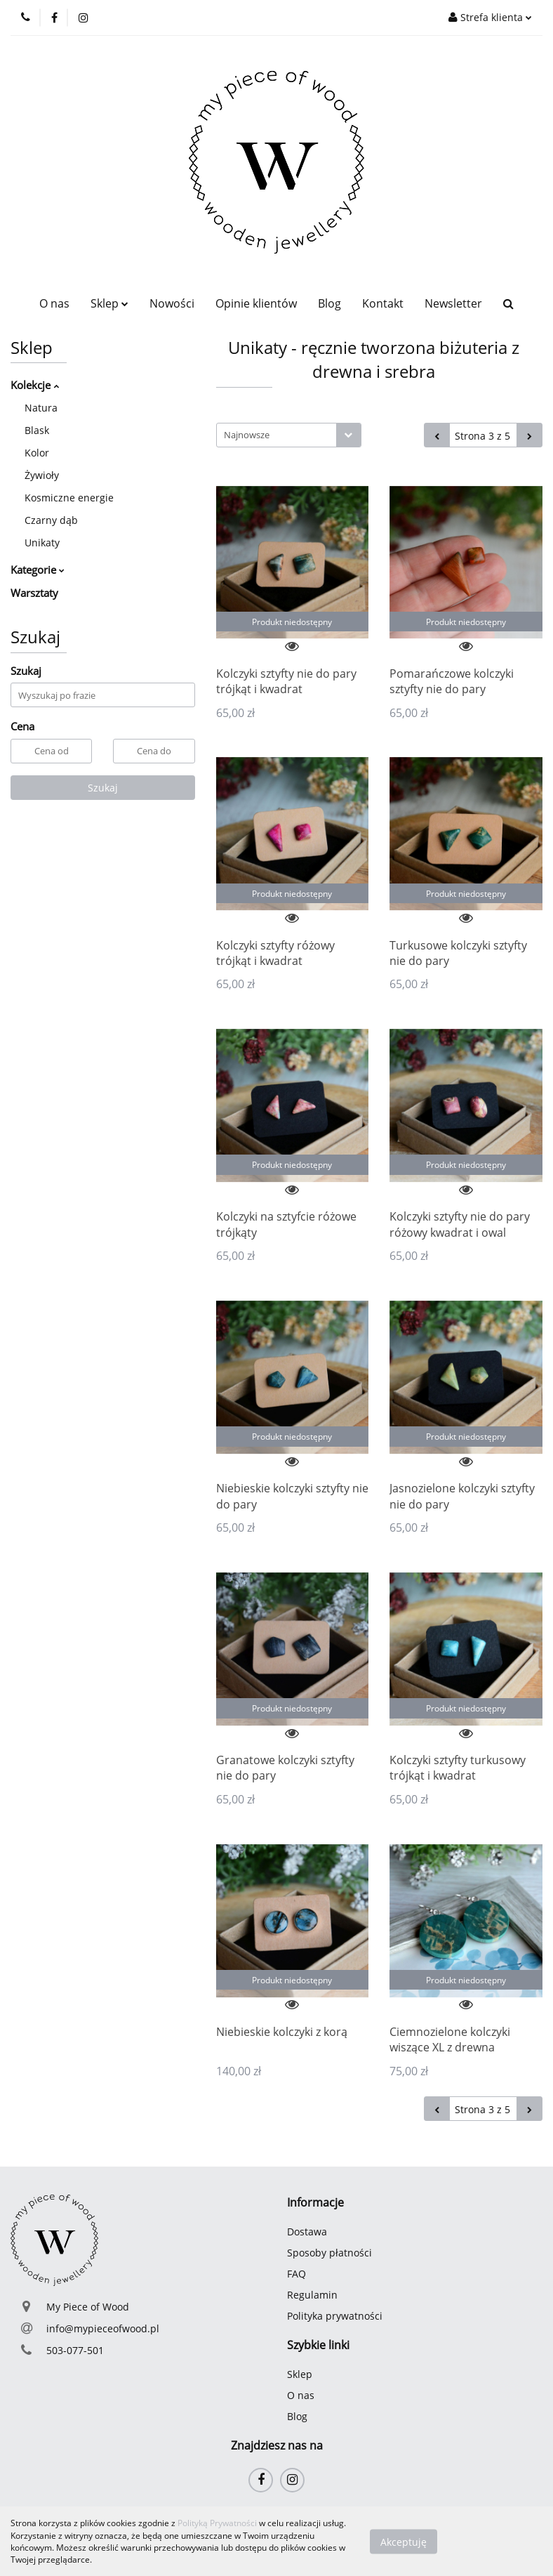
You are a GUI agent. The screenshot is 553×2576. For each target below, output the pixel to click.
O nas (54, 303)
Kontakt (383, 303)
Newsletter (453, 303)
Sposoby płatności (329, 2252)
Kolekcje (35, 385)
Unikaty (42, 542)
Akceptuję (403, 2541)
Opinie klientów (256, 303)
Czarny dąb (51, 520)
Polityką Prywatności (217, 2523)
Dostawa (307, 2231)
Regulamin (312, 2294)
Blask (37, 430)
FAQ (296, 2273)
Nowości (171, 303)
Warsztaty (34, 593)
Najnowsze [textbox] (246, 434)
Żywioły (42, 475)
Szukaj (103, 787)
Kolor (37, 452)
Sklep (109, 303)
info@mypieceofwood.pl (102, 2328)
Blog (329, 303)
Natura (41, 407)
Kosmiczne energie (69, 497)
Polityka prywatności (334, 2315)
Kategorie (38, 570)
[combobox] (288, 435)
